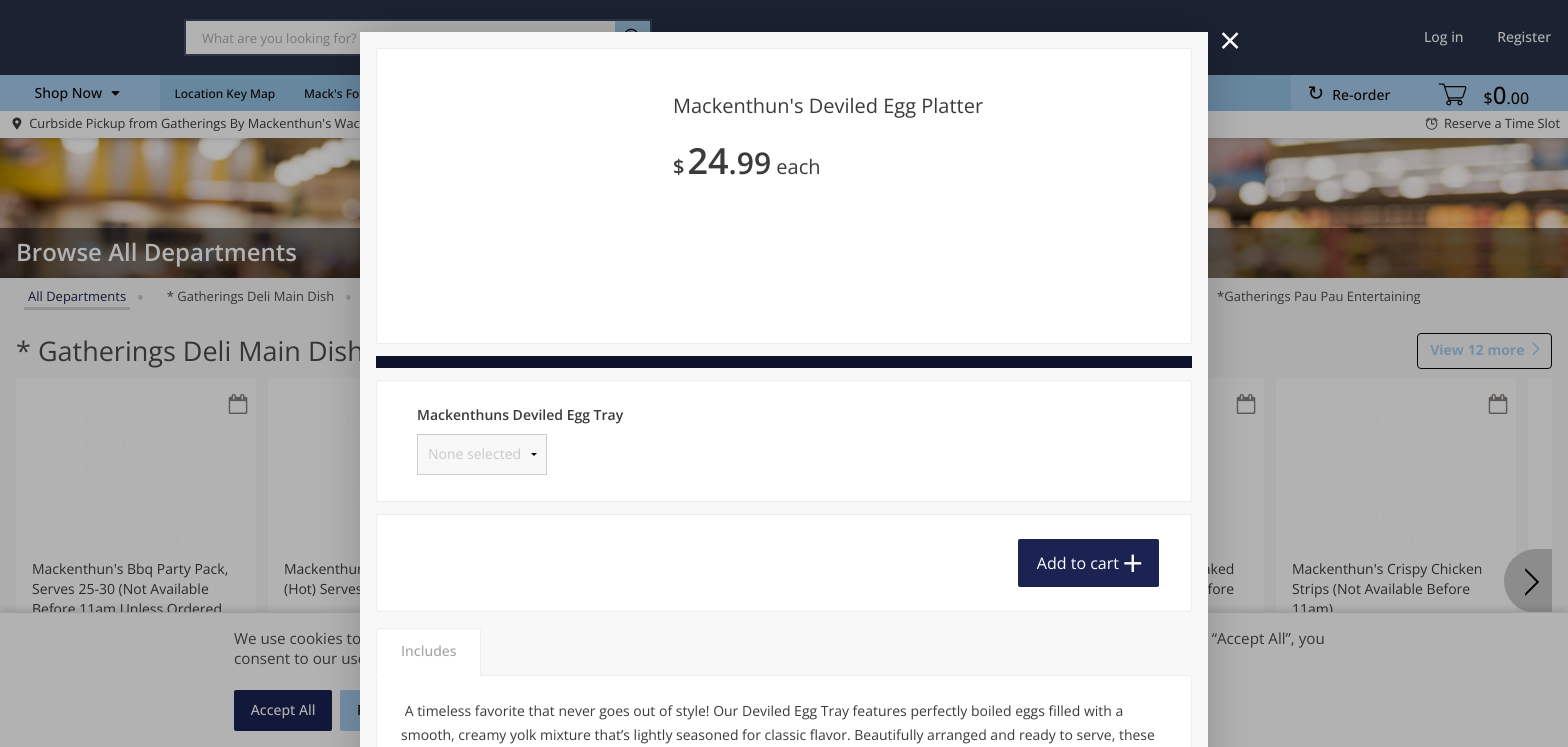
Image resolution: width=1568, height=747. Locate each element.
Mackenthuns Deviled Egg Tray (520, 415)
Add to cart (1078, 563)
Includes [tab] (428, 651)
